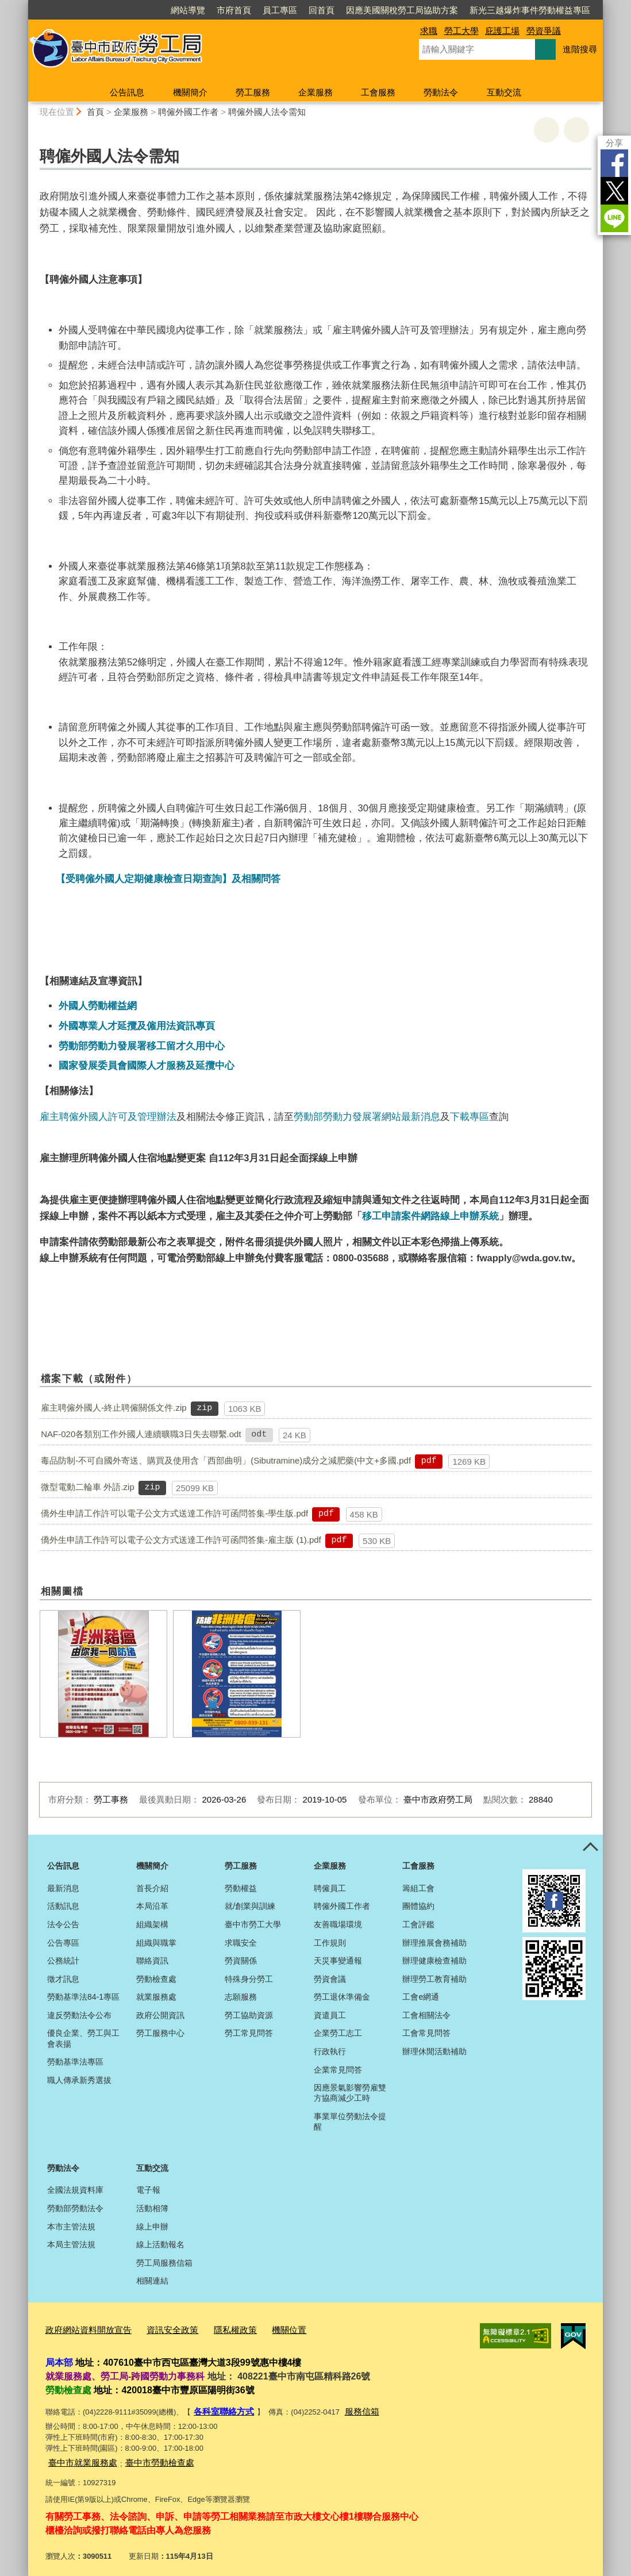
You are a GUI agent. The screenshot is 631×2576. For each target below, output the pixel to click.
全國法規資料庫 (75, 2189)
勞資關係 (241, 1960)
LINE (614, 218)
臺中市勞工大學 (253, 1924)
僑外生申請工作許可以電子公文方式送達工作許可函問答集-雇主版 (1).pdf (181, 1540)
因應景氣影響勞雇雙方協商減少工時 (350, 2093)
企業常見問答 (338, 2069)
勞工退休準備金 (342, 1996)
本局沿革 (152, 1906)
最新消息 (63, 1888)
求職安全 (241, 1942)
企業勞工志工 (338, 2033)
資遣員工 (330, 2015)
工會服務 (378, 92)
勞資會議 (330, 1979)
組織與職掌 (156, 1942)
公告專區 (63, 1942)
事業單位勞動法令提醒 (350, 2121)
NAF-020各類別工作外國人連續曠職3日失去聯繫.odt (141, 1434)
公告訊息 (127, 92)
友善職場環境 (338, 1924)
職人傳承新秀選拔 (79, 2080)
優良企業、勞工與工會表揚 (83, 2038)
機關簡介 (190, 92)
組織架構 (152, 1924)
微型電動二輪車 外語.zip (87, 1487)
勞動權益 (241, 1888)
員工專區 (280, 10)
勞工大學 (461, 31)
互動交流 (504, 92)
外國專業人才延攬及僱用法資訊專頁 (137, 1026)
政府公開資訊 (160, 2015)
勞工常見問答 (249, 2033)
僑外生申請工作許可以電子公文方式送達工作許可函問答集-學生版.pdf (174, 1513)
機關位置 (263, 2328)
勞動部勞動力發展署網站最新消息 (367, 1116)
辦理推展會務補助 (434, 1942)
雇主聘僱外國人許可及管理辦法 (108, 1116)
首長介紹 (152, 1888)
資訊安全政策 (157, 2328)
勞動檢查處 (156, 1979)
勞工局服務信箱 (164, 2262)
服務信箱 (352, 2407)
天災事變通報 (338, 1960)
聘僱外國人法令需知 (267, 112)
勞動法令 (441, 92)
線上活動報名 (160, 2244)
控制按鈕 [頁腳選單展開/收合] (590, 1847)
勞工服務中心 (160, 2033)
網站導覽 (188, 10)
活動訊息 (63, 1906)
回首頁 (321, 10)
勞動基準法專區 (75, 2061)
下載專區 (469, 1116)
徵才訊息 (63, 1979)
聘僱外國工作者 (188, 112)
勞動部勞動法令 (75, 2208)
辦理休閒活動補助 (434, 2051)
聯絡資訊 (152, 1960)
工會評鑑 (418, 1924)
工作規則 (330, 1942)
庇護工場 (502, 31)
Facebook (614, 163)
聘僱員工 (330, 1888)
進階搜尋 (580, 49)
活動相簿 (152, 2208)
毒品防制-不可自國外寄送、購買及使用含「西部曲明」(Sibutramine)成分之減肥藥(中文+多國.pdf (226, 1460)
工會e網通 (420, 1996)
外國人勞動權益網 (98, 1005)
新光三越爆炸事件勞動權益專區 (530, 10)
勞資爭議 (543, 31)
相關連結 (152, 2280)
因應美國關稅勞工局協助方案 (402, 10)
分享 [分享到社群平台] (614, 142)
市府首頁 (234, 10)
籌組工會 (418, 1888)
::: (23, 5)
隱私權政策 (214, 2328)
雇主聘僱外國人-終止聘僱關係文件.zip (113, 1407)
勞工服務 (253, 92)
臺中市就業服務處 (78, 2456)
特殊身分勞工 (249, 1979)
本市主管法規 (71, 2226)
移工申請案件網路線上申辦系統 (430, 1216)
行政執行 (330, 2051)
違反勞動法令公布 (79, 2015)
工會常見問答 (426, 2033)
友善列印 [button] (546, 130)
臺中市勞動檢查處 (146, 2456)
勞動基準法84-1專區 (83, 1996)
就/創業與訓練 (250, 1906)
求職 (428, 31)
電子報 (148, 2189)
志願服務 (241, 1996)
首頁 (95, 112)
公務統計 (63, 1960)
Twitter (614, 191)
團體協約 (418, 1906)
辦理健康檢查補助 (434, 1960)
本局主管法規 (71, 2244)
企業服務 (315, 92)
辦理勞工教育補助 (434, 1979)
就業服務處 (156, 1996)
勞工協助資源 (249, 2015)
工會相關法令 (426, 2015)
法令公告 (63, 1924)
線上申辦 (152, 2226)
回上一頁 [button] (576, 130)
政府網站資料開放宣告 (82, 2328)
